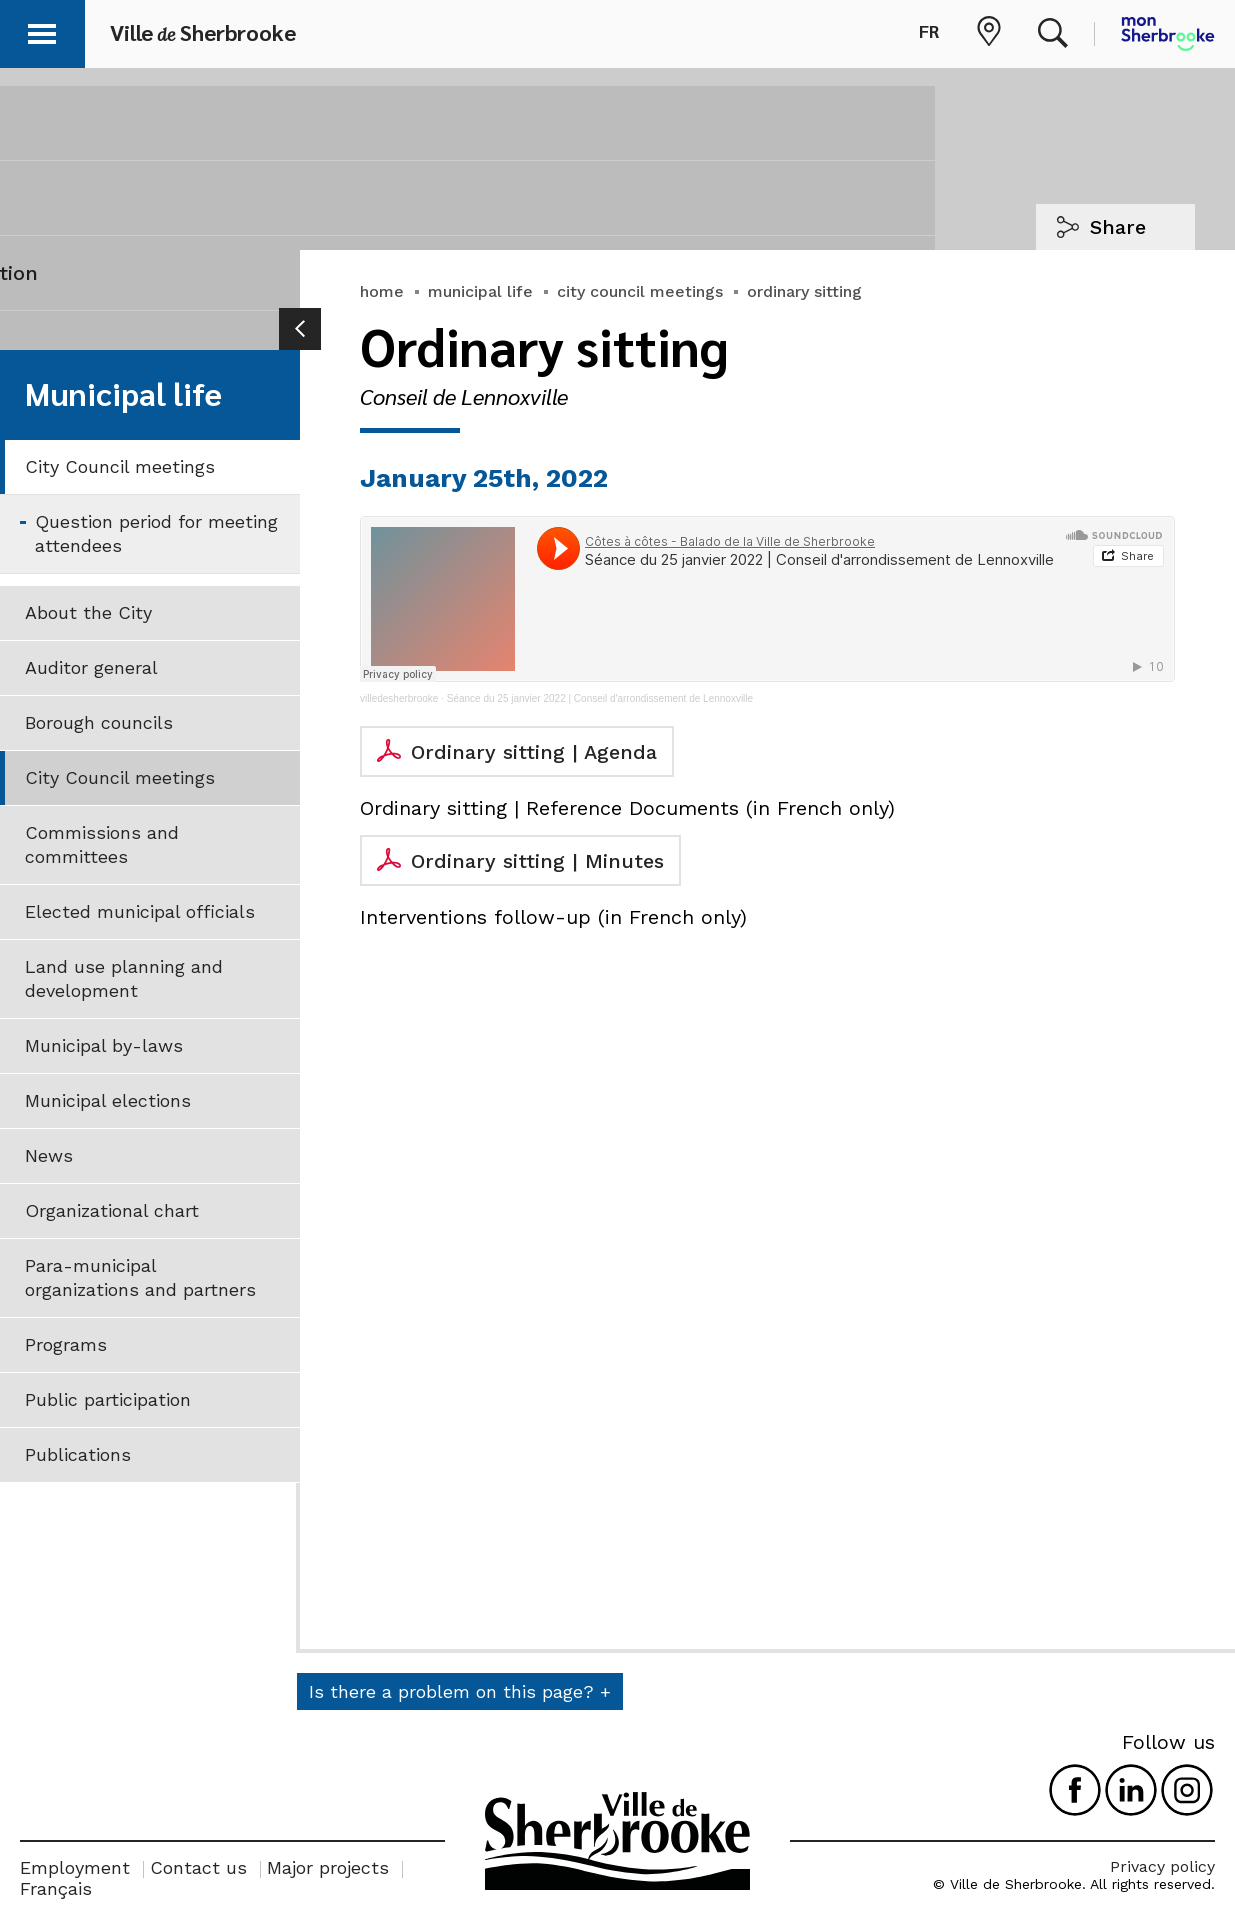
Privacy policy (1162, 1866)
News (49, 1155)
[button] (42, 30)
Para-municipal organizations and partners (140, 1277)
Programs (66, 1344)
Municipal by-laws (104, 1045)
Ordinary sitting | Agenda (534, 752)
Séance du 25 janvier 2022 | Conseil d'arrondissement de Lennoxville (600, 698)
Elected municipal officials (140, 911)
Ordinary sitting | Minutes (537, 861)
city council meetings (640, 291)
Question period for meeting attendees (156, 533)
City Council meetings (120, 466)
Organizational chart (112, 1210)
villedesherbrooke (399, 698)
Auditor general (91, 667)
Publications (78, 1454)
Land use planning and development (124, 978)
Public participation (108, 1399)
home (382, 291)
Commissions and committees (102, 844)
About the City (88, 612)
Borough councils (99, 722)
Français (56, 1888)
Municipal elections (108, 1100)
